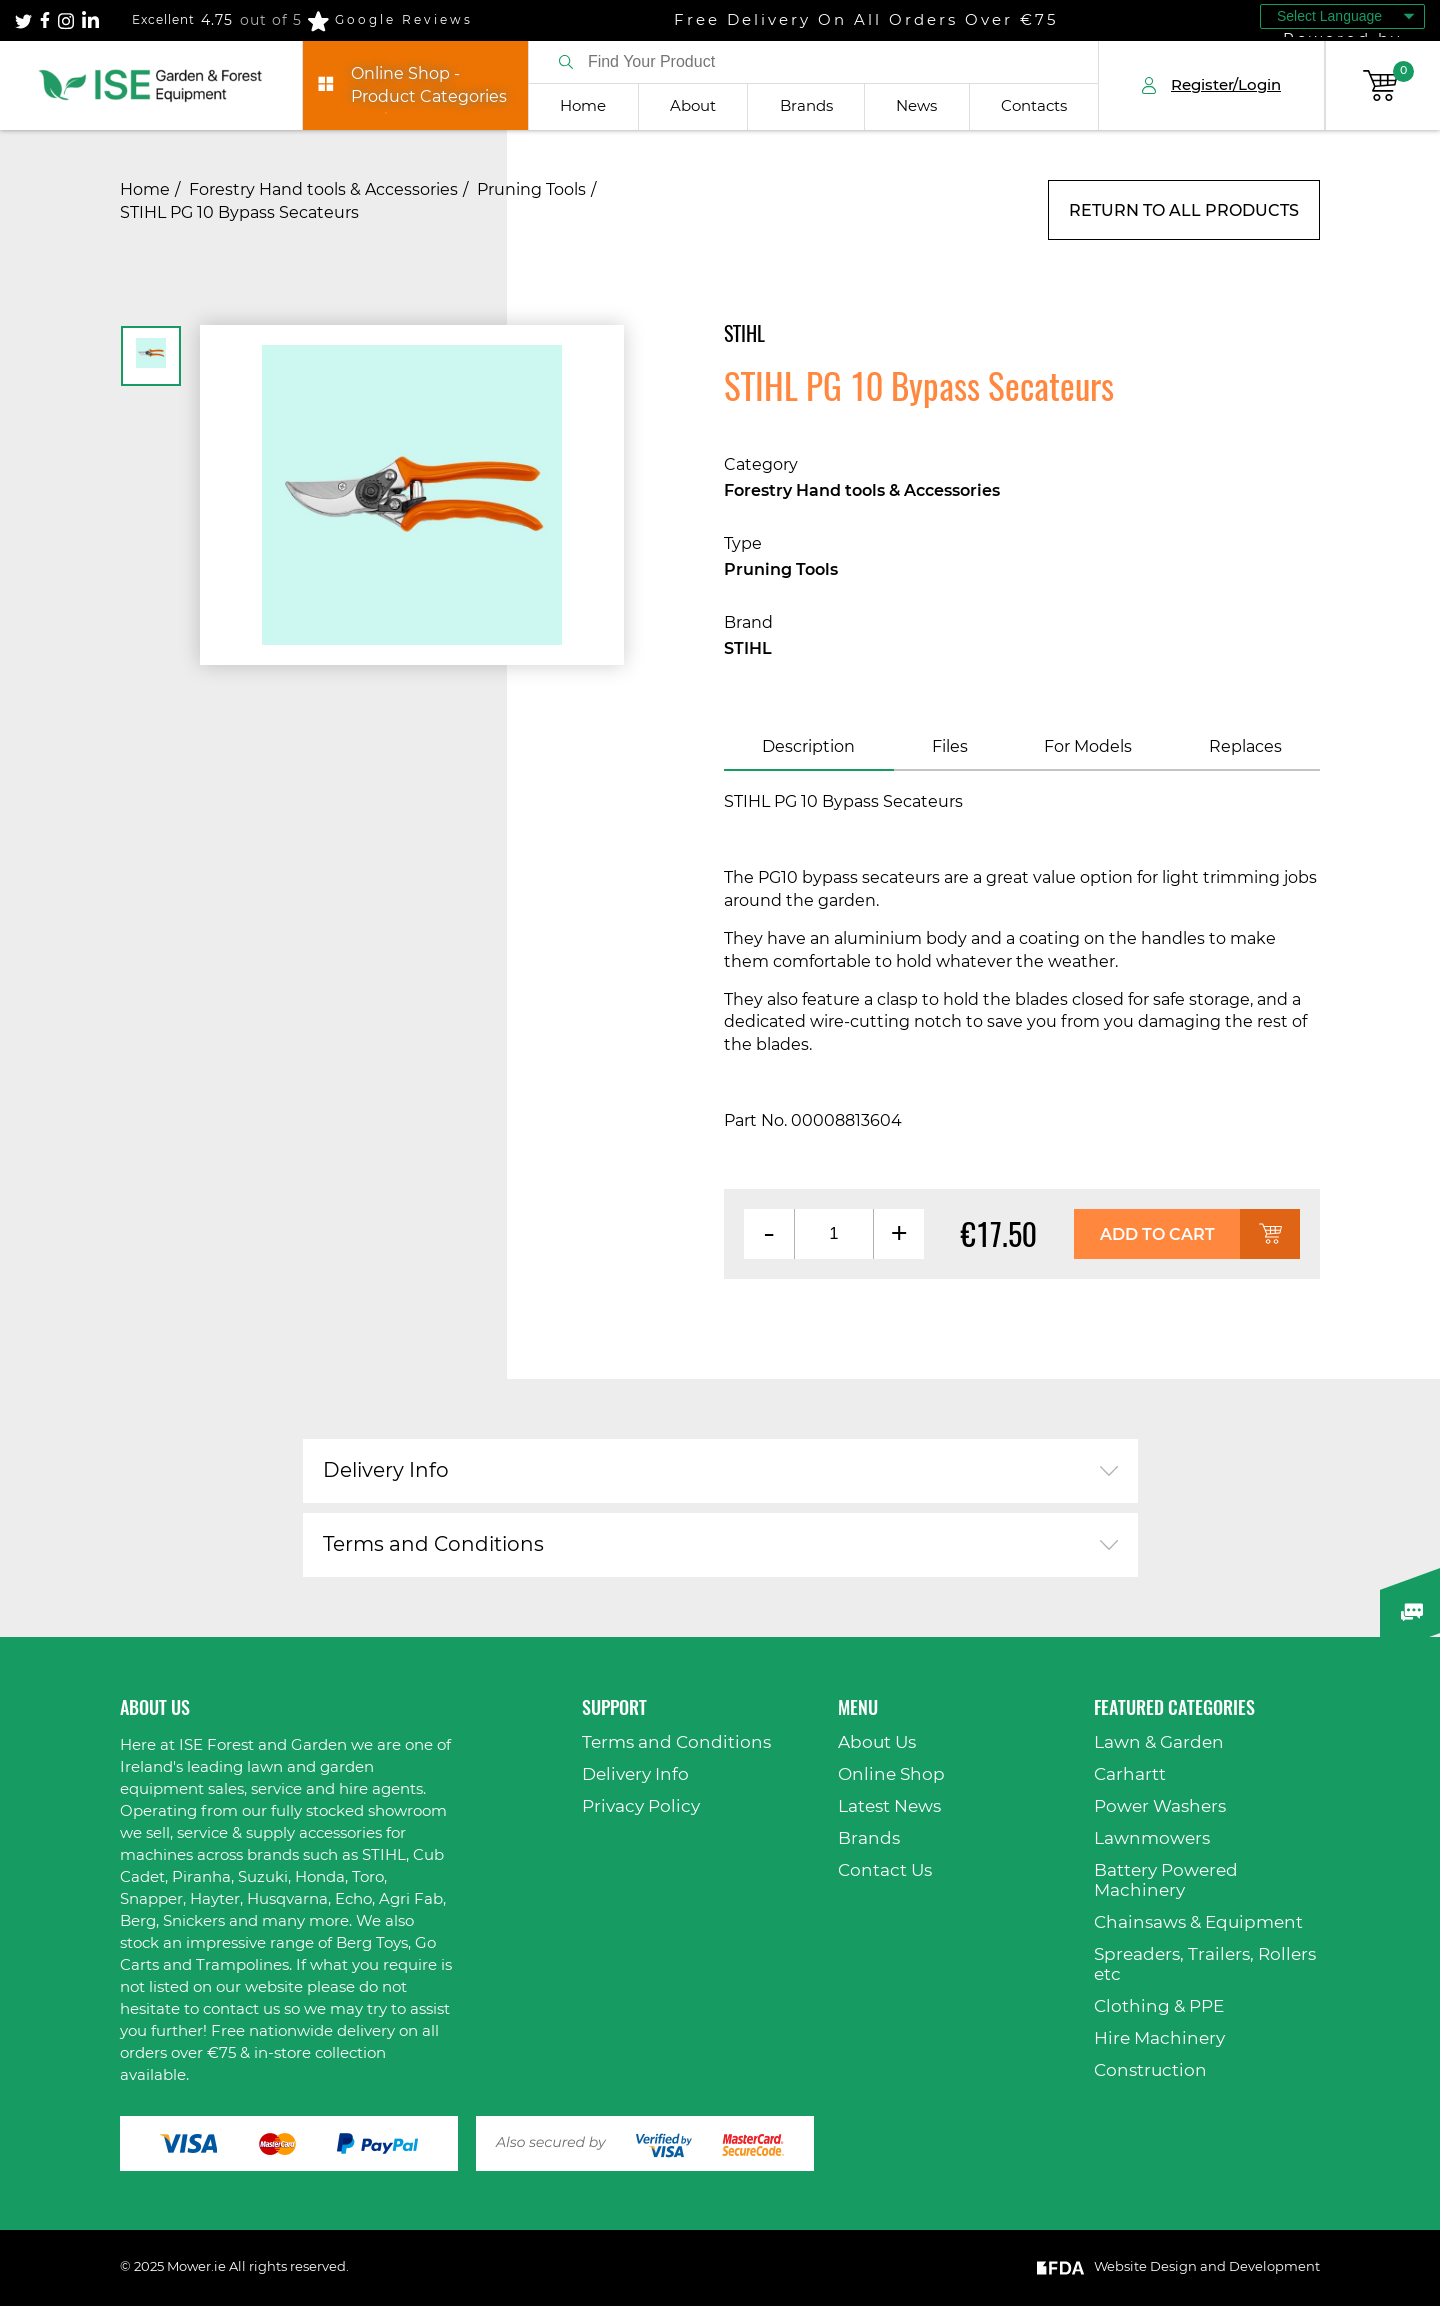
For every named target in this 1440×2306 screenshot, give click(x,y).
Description (808, 747)
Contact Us (885, 1870)
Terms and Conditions (433, 1545)
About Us (877, 1742)
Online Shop (891, 1774)
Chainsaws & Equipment (1198, 1922)
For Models (1088, 747)
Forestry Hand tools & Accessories (323, 190)
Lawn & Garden (1159, 1742)
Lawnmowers (1152, 1838)
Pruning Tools (531, 190)
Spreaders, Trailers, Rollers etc (1205, 1964)
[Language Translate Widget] (1342, 16)
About (693, 106)
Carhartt (1130, 1774)
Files (950, 747)
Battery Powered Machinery (1166, 1880)
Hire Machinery (1159, 2038)
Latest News (889, 1806)
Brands (806, 106)
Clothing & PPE (1159, 2006)
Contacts (1034, 106)
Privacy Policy (641, 1806)
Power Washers (1160, 1806)
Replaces (1245, 747)
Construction (1150, 2070)
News (916, 106)
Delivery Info (386, 1471)
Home (583, 106)
